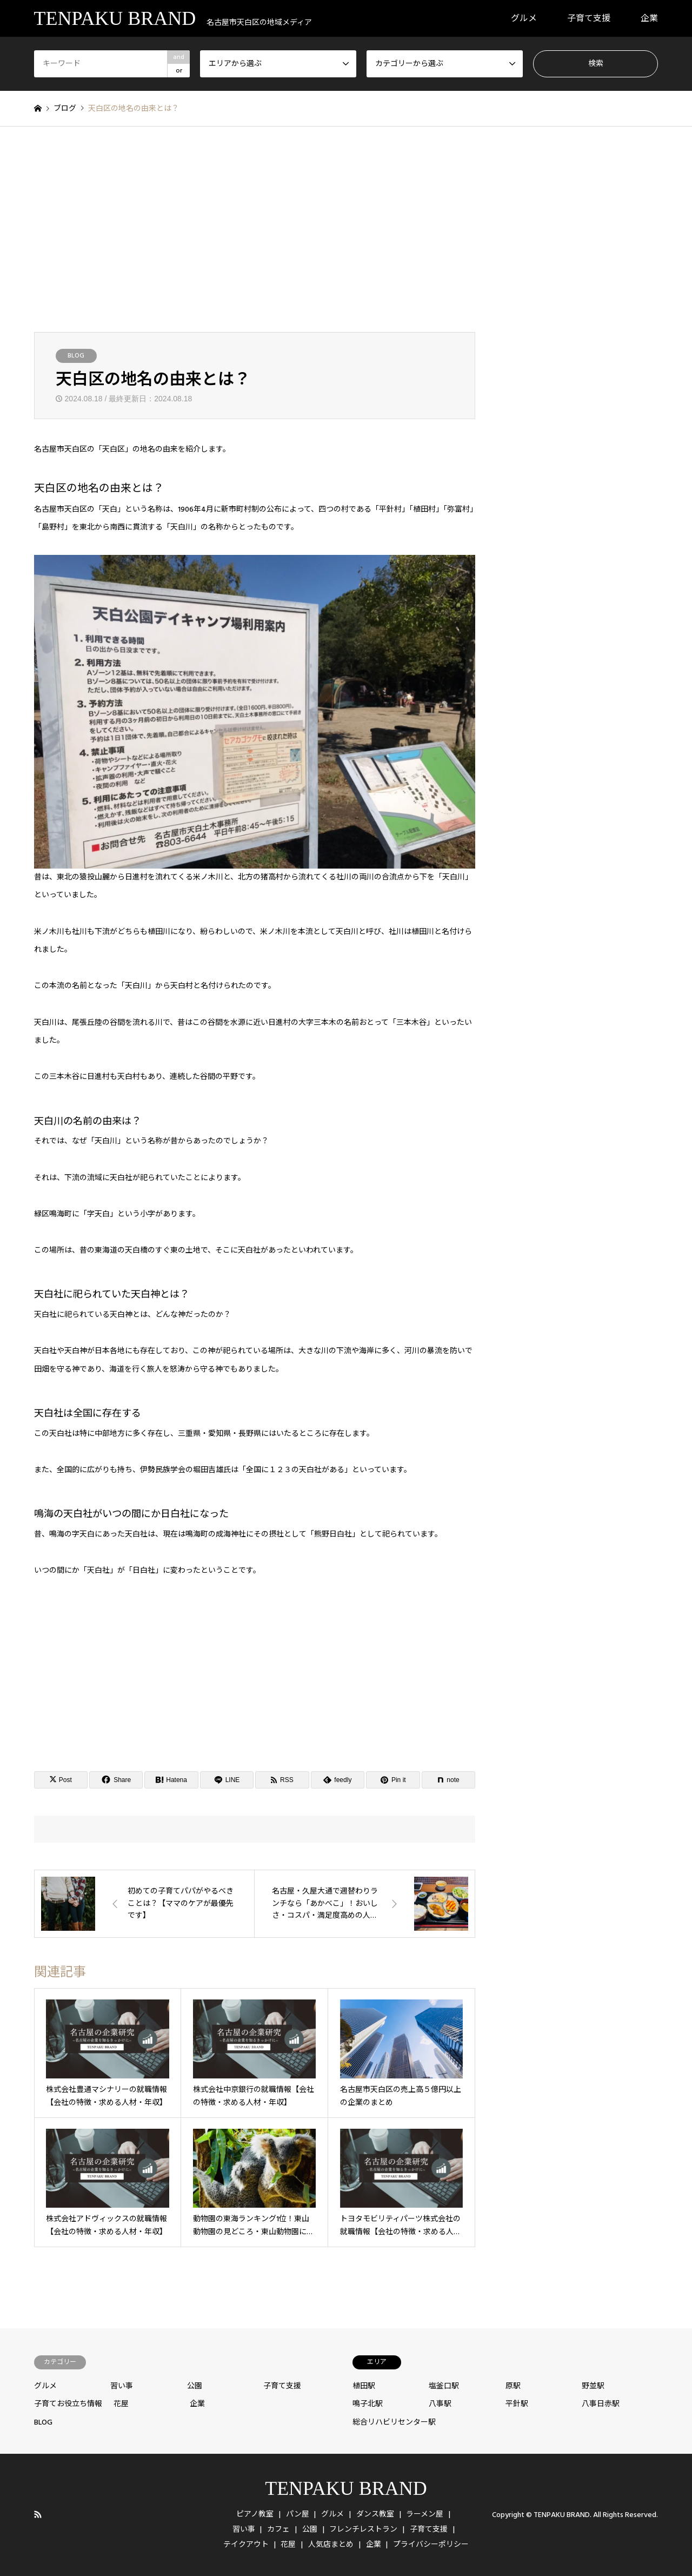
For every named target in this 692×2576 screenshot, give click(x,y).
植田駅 (363, 2386)
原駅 (513, 2386)
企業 (649, 18)
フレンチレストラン (363, 2529)
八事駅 (440, 2404)
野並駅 (593, 2386)
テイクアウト (246, 2544)
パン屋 (297, 2514)
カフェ (278, 2529)
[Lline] (227, 1780)
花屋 (121, 2404)
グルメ (524, 18)
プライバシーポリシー (431, 2544)
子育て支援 (588, 18)
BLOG (76, 355)
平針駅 (516, 2404)
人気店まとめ (331, 2544)
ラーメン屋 (424, 2514)
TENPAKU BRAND (346, 2488)
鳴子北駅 (367, 2404)
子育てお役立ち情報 (68, 2404)
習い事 (121, 2386)
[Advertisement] (346, 229)
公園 (194, 2386)
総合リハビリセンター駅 (394, 2422)
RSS (38, 2514)
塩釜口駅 (444, 2386)
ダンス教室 (375, 2514)
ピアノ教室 (255, 2514)
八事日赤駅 (601, 2404)
